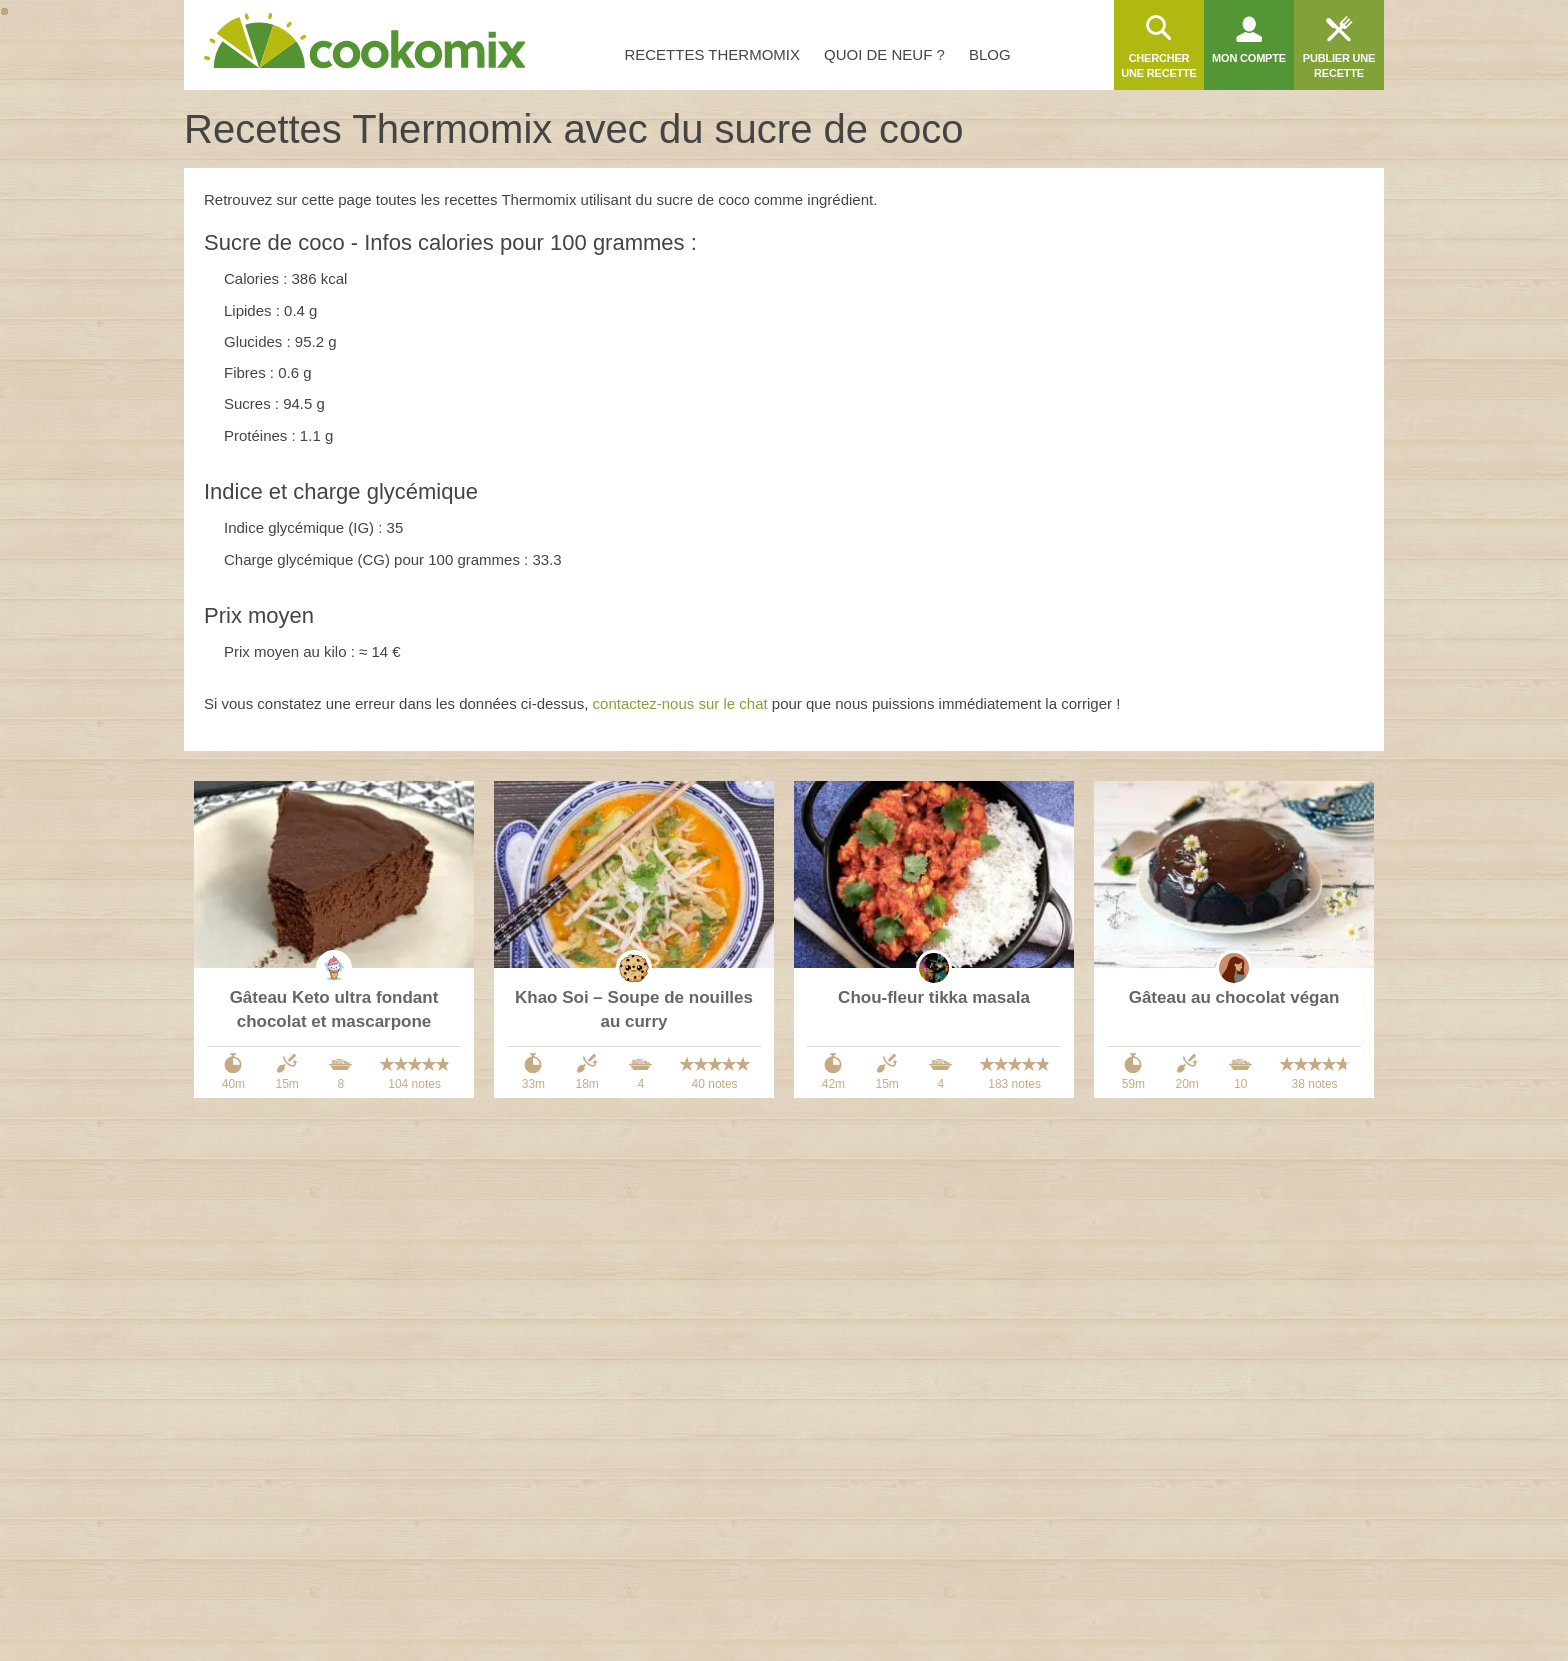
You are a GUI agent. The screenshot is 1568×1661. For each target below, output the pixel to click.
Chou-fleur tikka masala (934, 997)
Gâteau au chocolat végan (1234, 997)
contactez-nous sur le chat (680, 703)
